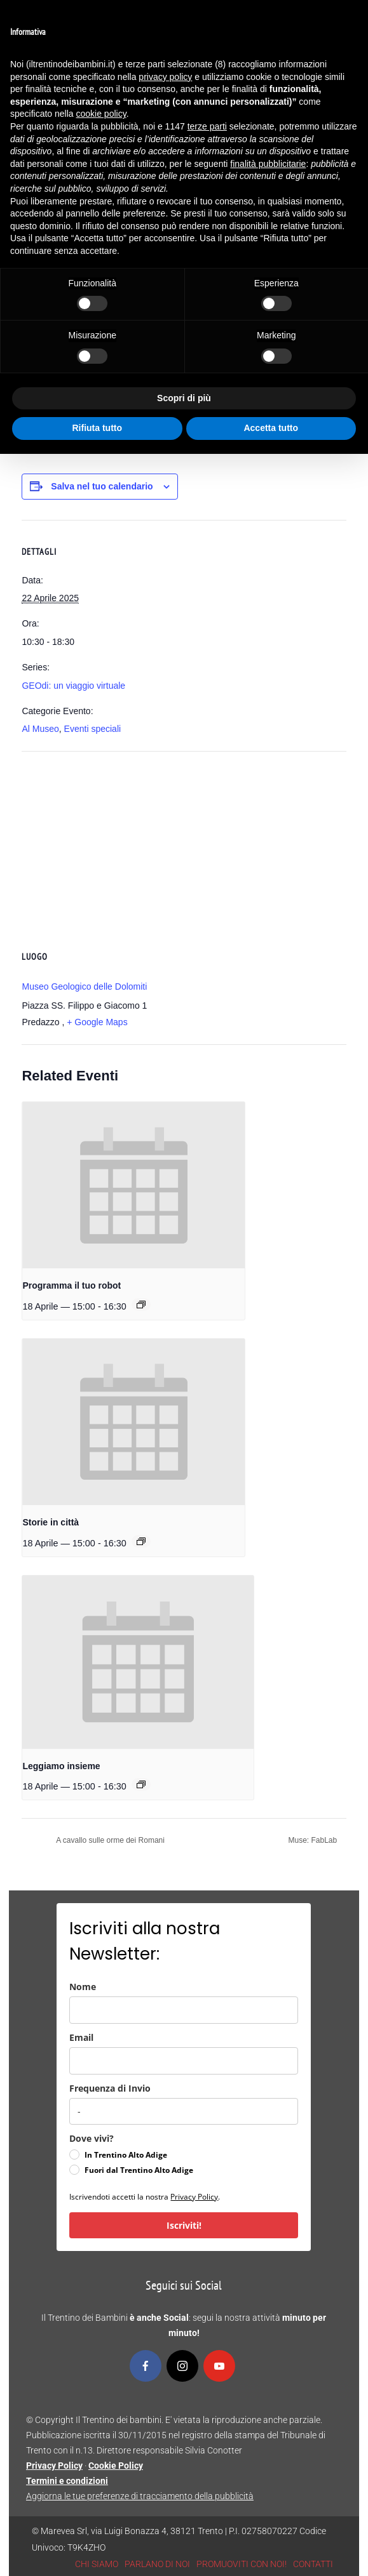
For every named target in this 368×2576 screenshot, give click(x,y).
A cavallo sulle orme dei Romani (109, 1840)
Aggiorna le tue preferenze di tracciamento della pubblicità (140, 2496)
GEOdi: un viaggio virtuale (73, 686)
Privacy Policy (194, 2196)
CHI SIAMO (96, 2564)
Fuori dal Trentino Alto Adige (139, 2170)
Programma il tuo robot (71, 1285)
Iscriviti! (184, 2225)
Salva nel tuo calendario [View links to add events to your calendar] (102, 486)
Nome (82, 1987)
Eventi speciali (92, 729)
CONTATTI (313, 2564)
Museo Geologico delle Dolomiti (84, 986)
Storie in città (50, 1522)
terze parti (207, 126)
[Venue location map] (184, 843)
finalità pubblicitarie (268, 164)
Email (81, 2037)
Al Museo (40, 729)
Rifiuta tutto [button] (97, 428)
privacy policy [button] (165, 77)
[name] (183, 2010)
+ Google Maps (97, 1022)
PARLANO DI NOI (157, 2564)
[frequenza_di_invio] (183, 2111)
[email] (183, 2061)
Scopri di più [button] (184, 398)
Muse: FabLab (313, 1840)
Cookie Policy (115, 2465)
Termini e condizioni (67, 2481)
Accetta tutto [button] (270, 428)
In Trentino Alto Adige (126, 2154)
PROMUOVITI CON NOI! (241, 2564)
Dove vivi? (91, 2138)
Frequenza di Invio (110, 2088)
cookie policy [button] (101, 114)
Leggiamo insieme (61, 1766)
